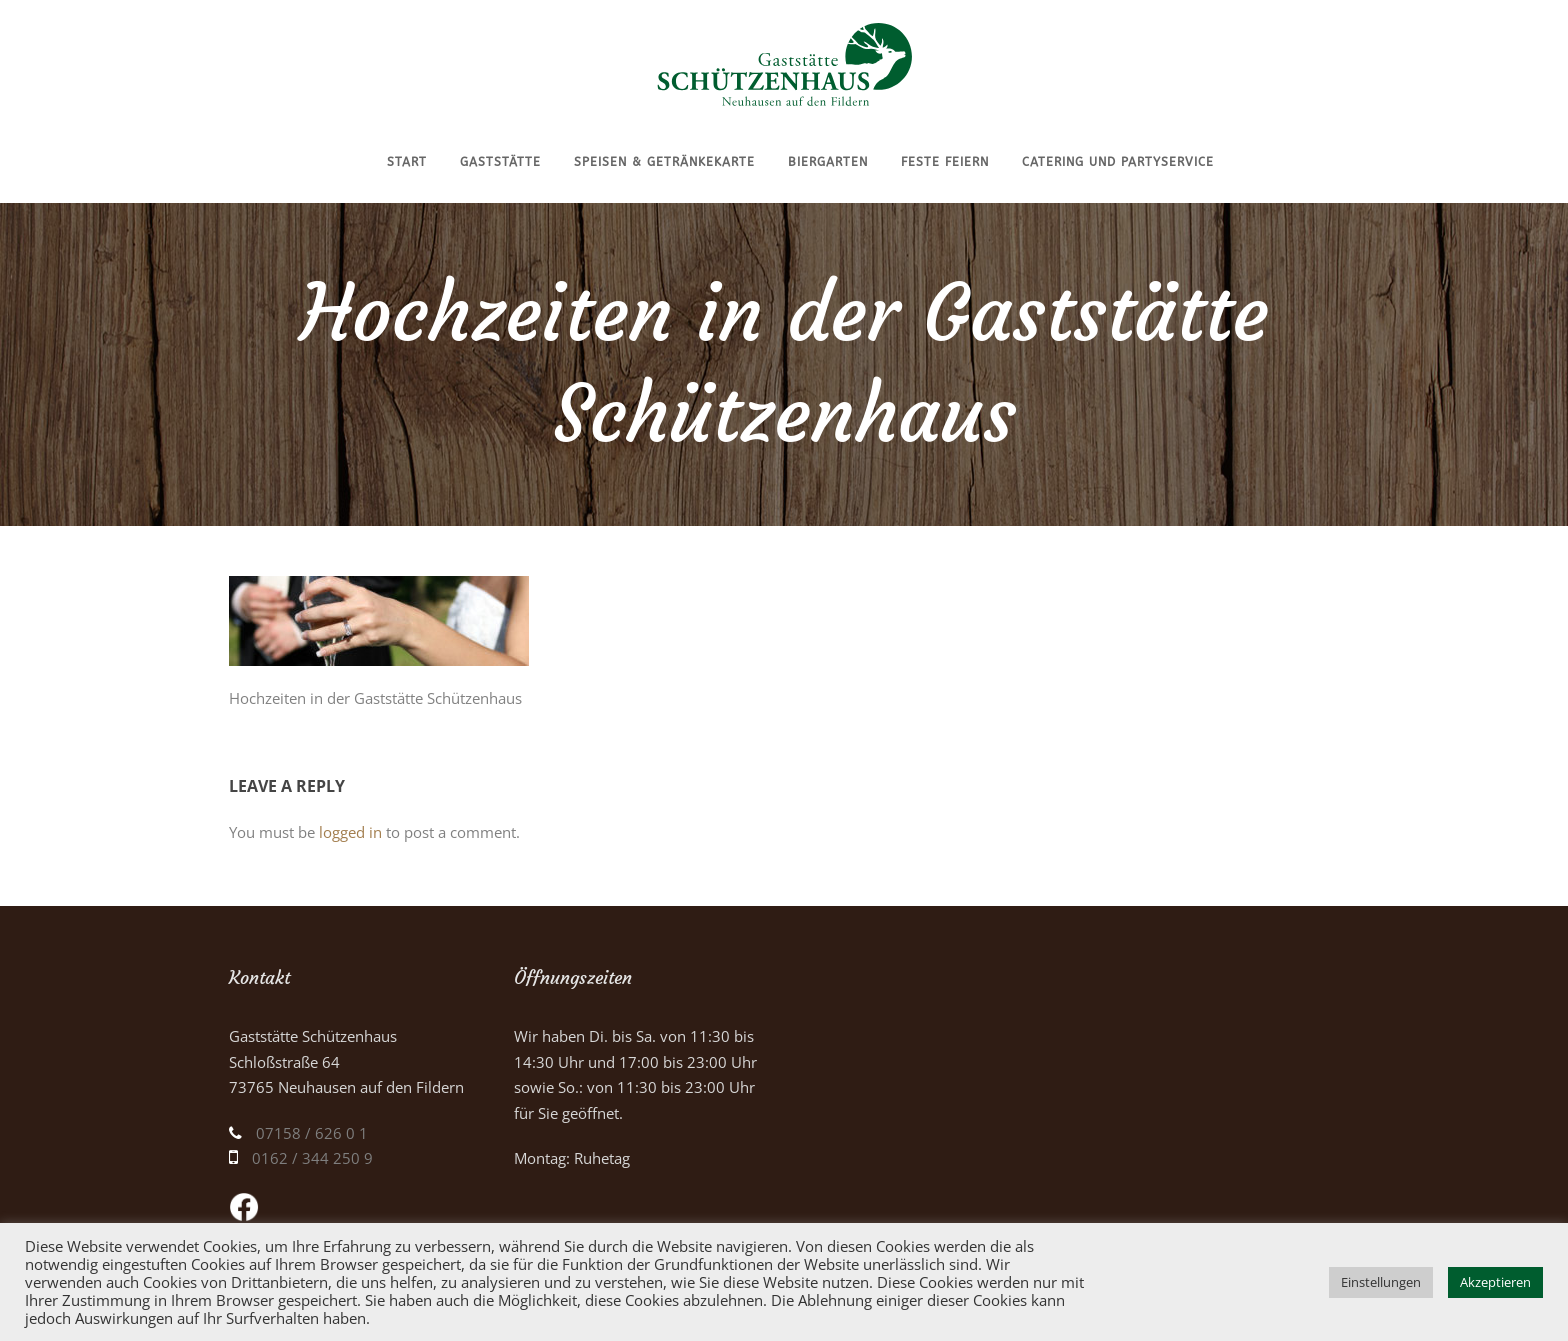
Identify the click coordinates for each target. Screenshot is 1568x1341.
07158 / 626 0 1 (312, 1133)
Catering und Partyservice (1118, 162)
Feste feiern (945, 162)
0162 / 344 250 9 (312, 1158)
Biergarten (828, 162)
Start (407, 162)
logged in (350, 832)
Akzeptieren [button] (1495, 1282)
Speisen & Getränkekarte (664, 162)
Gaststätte (500, 162)
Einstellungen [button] (1381, 1282)
